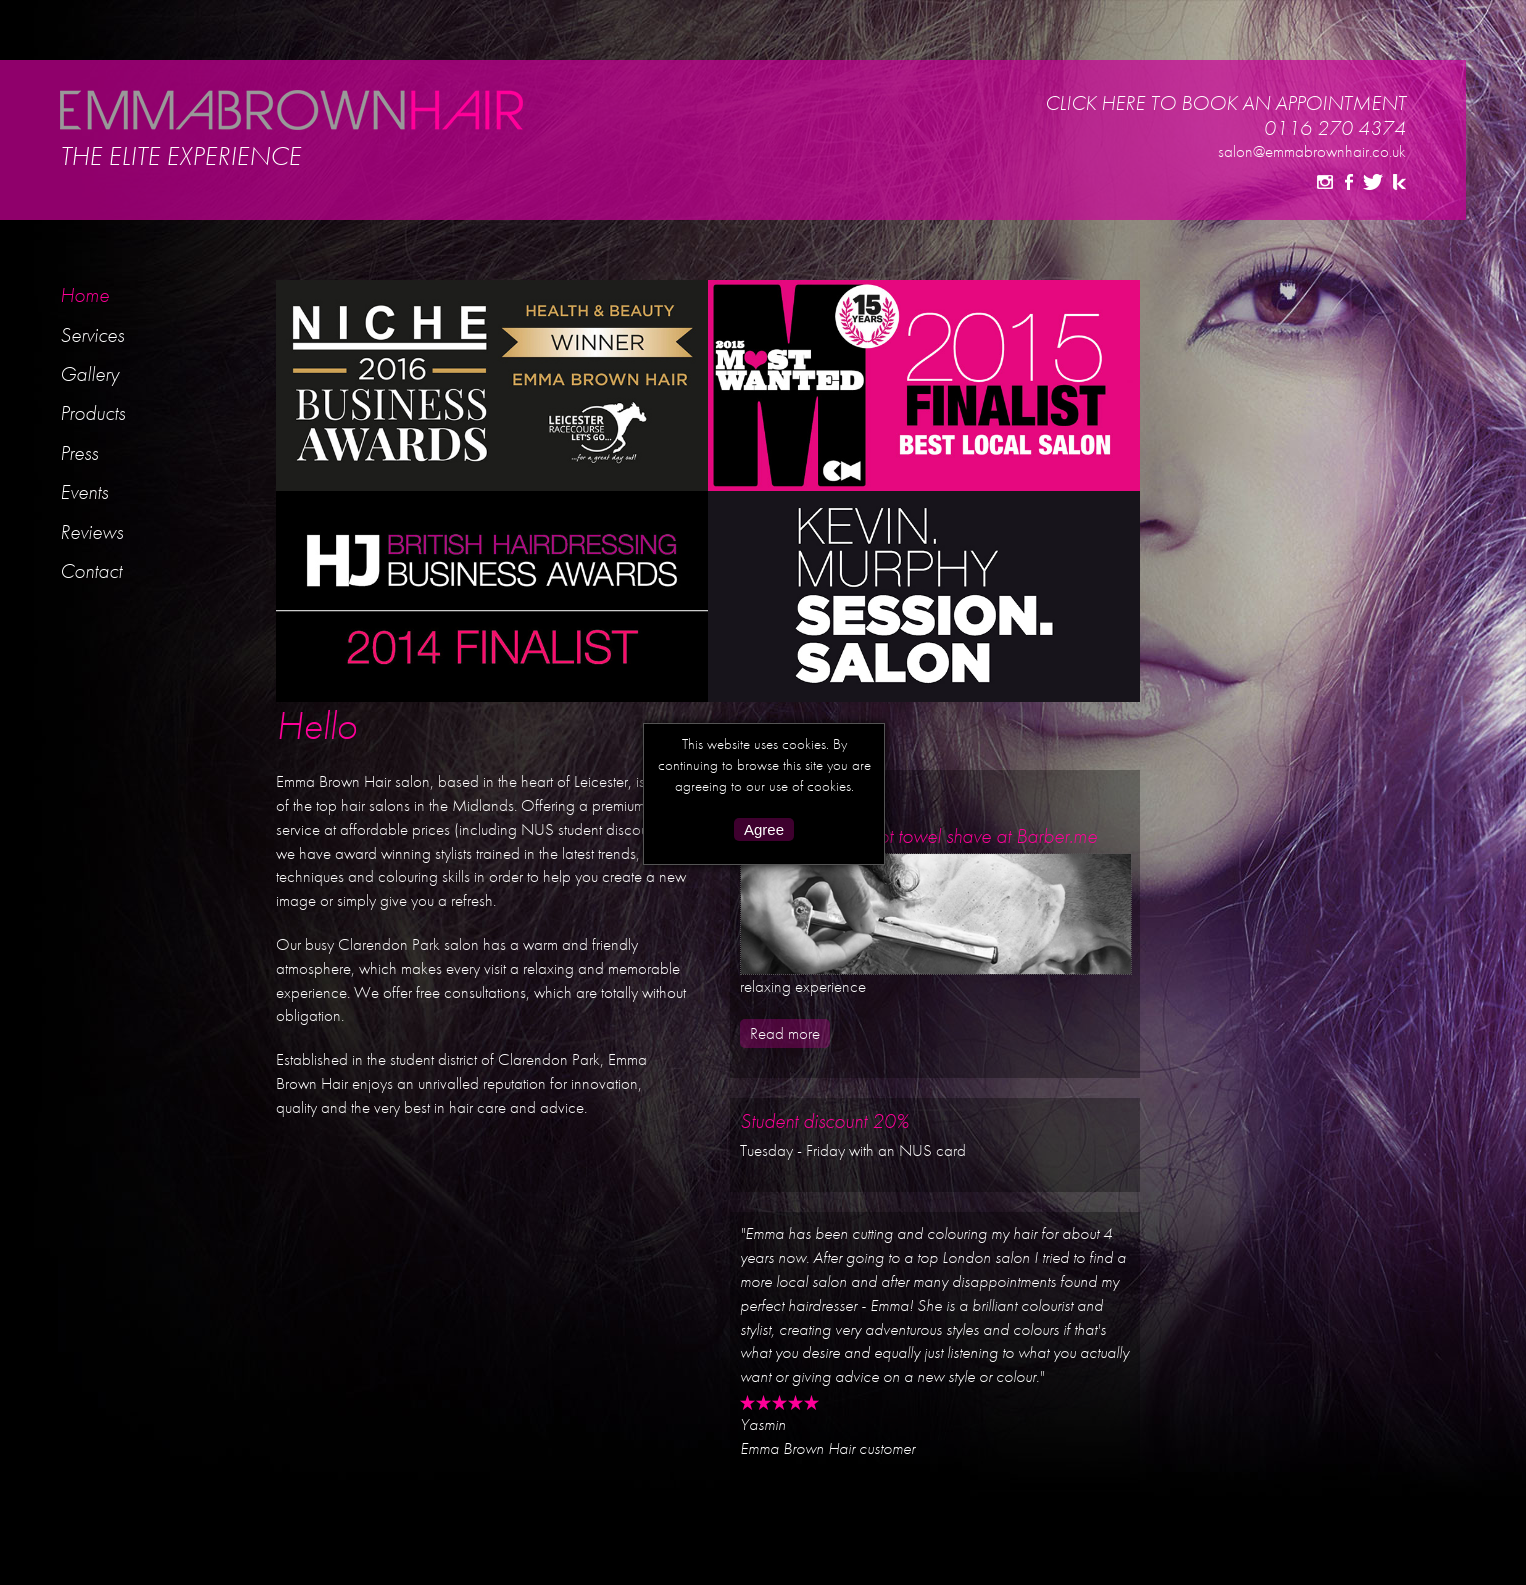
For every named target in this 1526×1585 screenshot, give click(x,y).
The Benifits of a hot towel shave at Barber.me (918, 835)
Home (84, 294)
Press (79, 452)
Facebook (1349, 182)
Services (92, 334)
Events (84, 491)
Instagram (1325, 182)
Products (92, 412)
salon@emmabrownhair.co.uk (1312, 151)
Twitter (1373, 182)
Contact (91, 570)
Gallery (89, 373)
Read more (785, 1033)
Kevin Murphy (1399, 182)
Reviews (91, 531)
